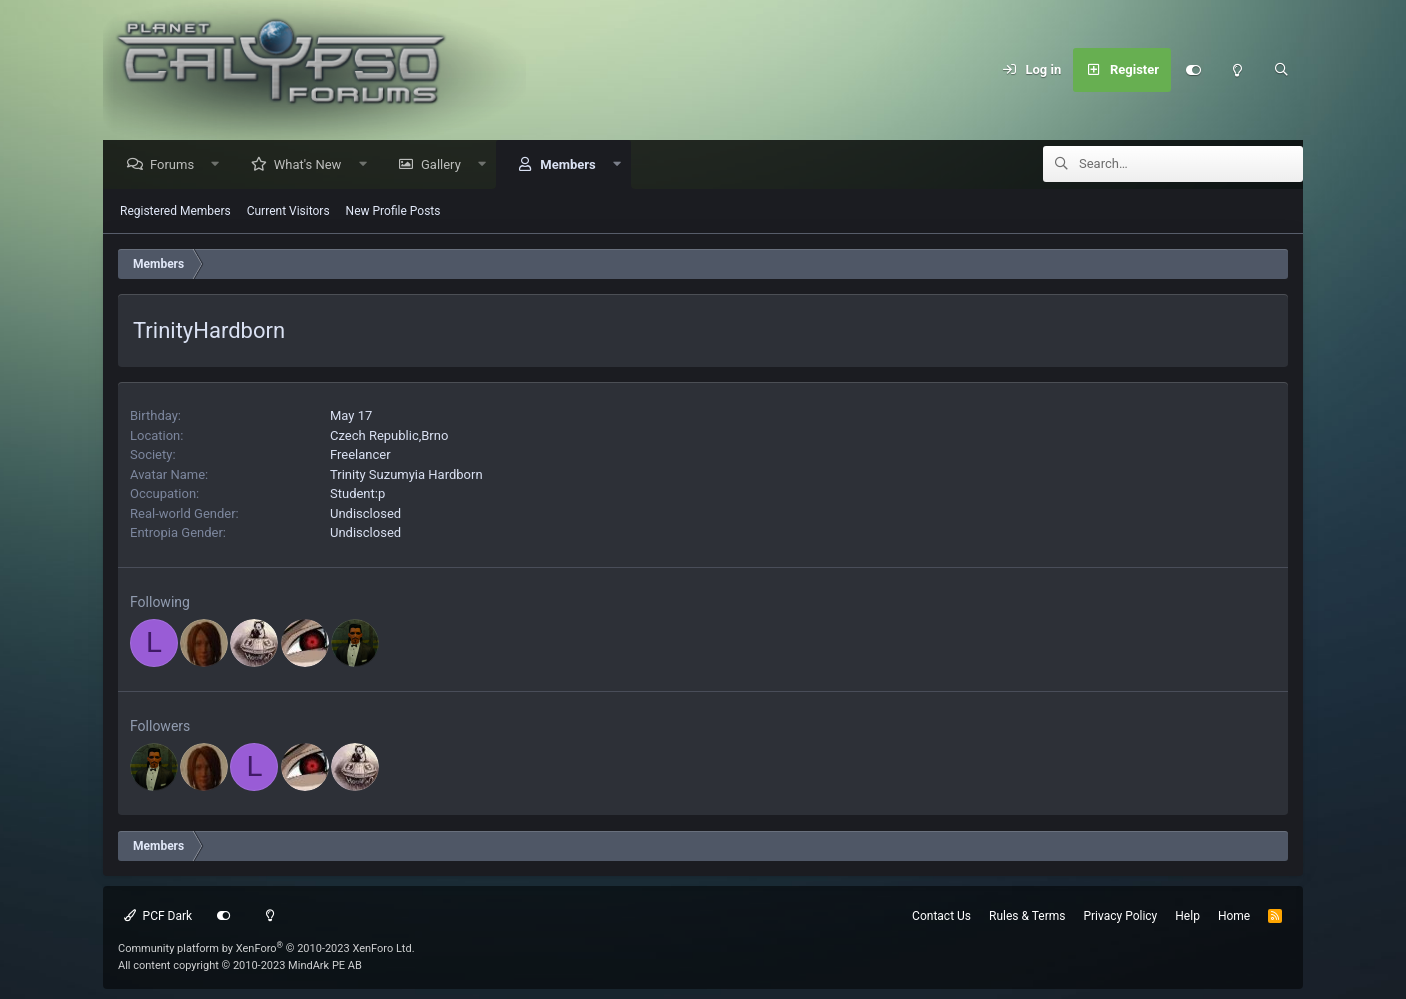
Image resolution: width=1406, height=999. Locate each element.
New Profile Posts (393, 212)
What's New (313, 165)
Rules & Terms (1027, 916)
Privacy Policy (1120, 916)
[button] (220, 165)
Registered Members (175, 212)
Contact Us (941, 916)
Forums (177, 165)
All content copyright (240, 965)
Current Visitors (288, 212)
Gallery (446, 165)
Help (1187, 916)
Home (1234, 916)
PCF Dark (158, 916)
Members (572, 165)
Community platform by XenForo (266, 948)
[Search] (1281, 70)
